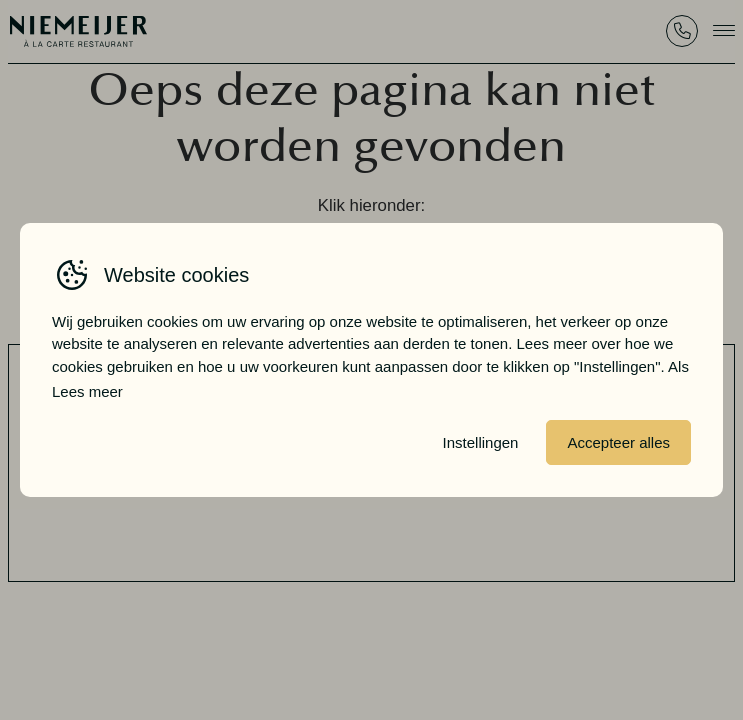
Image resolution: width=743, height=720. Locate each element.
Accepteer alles (618, 442)
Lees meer (87, 391)
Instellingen (481, 442)
